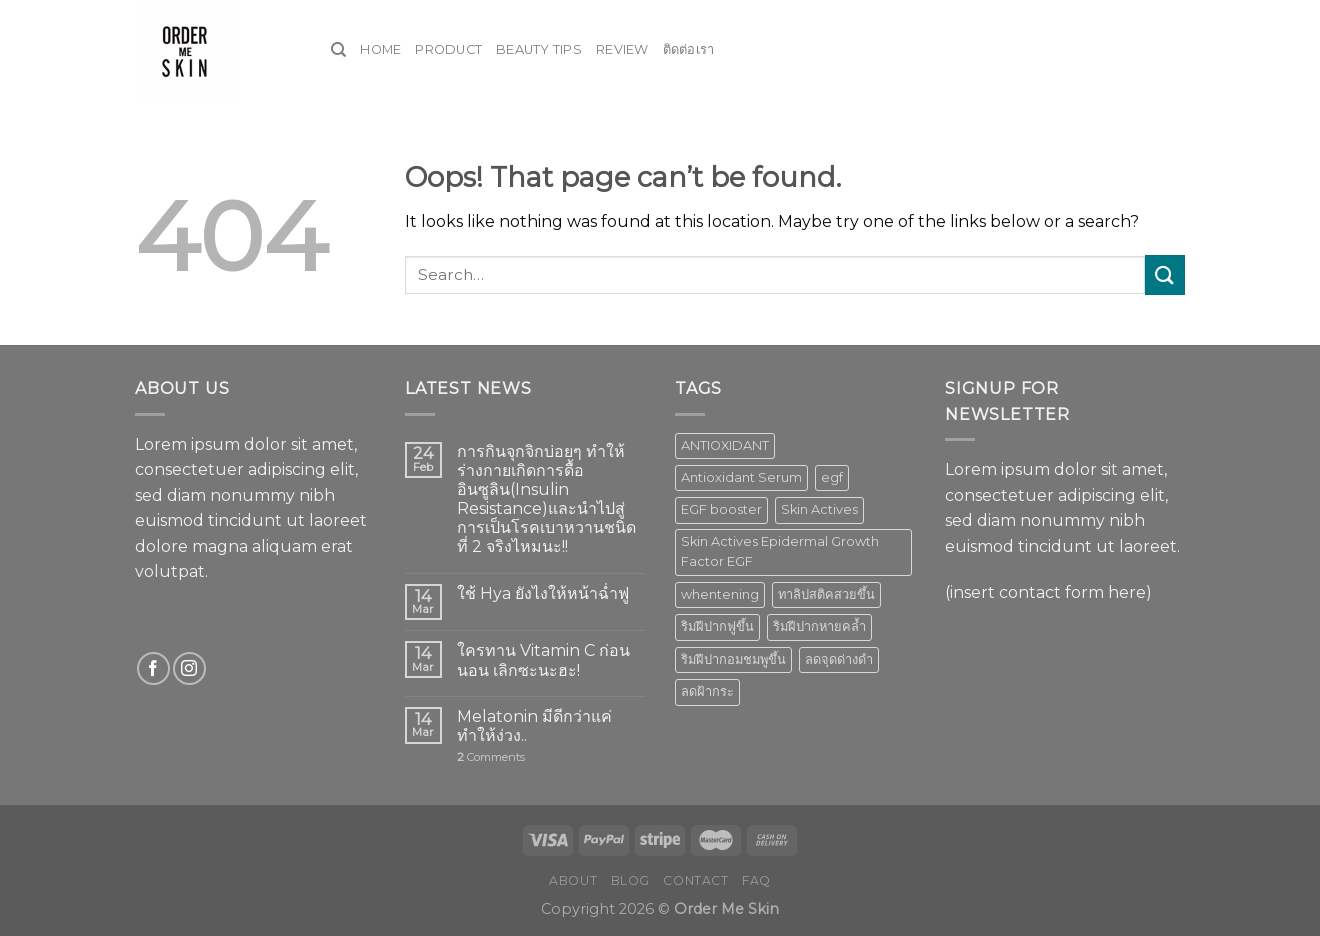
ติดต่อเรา (689, 49)
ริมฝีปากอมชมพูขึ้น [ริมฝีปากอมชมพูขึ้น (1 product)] (733, 659)
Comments (491, 757)
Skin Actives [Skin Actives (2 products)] (819, 509)
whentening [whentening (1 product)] (720, 594)
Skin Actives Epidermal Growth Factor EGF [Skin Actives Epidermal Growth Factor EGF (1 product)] (780, 551)
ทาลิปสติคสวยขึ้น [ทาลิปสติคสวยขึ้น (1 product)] (826, 594)
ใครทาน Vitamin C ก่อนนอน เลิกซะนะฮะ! (543, 660)
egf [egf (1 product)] (832, 477)
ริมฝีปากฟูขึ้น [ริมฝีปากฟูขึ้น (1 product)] (717, 626)
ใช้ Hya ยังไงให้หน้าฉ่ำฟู (543, 593)
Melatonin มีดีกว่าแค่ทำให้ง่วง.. (534, 726)
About (573, 880)
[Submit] (1165, 274)
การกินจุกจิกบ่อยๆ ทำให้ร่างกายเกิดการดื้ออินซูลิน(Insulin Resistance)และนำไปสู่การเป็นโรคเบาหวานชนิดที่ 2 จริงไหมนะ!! (546, 499)
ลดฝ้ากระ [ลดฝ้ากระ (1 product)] (707, 691)
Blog (630, 880)
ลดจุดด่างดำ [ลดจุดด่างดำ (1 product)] (839, 659)
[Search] (338, 50)
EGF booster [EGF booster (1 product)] (721, 509)
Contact (695, 880)
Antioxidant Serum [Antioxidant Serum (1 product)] (741, 477)
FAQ (756, 880)
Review (622, 49)
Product (448, 49)
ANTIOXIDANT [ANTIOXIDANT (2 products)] (725, 445)
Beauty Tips (539, 49)
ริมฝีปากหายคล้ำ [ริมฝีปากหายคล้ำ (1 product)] (819, 626)
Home (380, 49)
